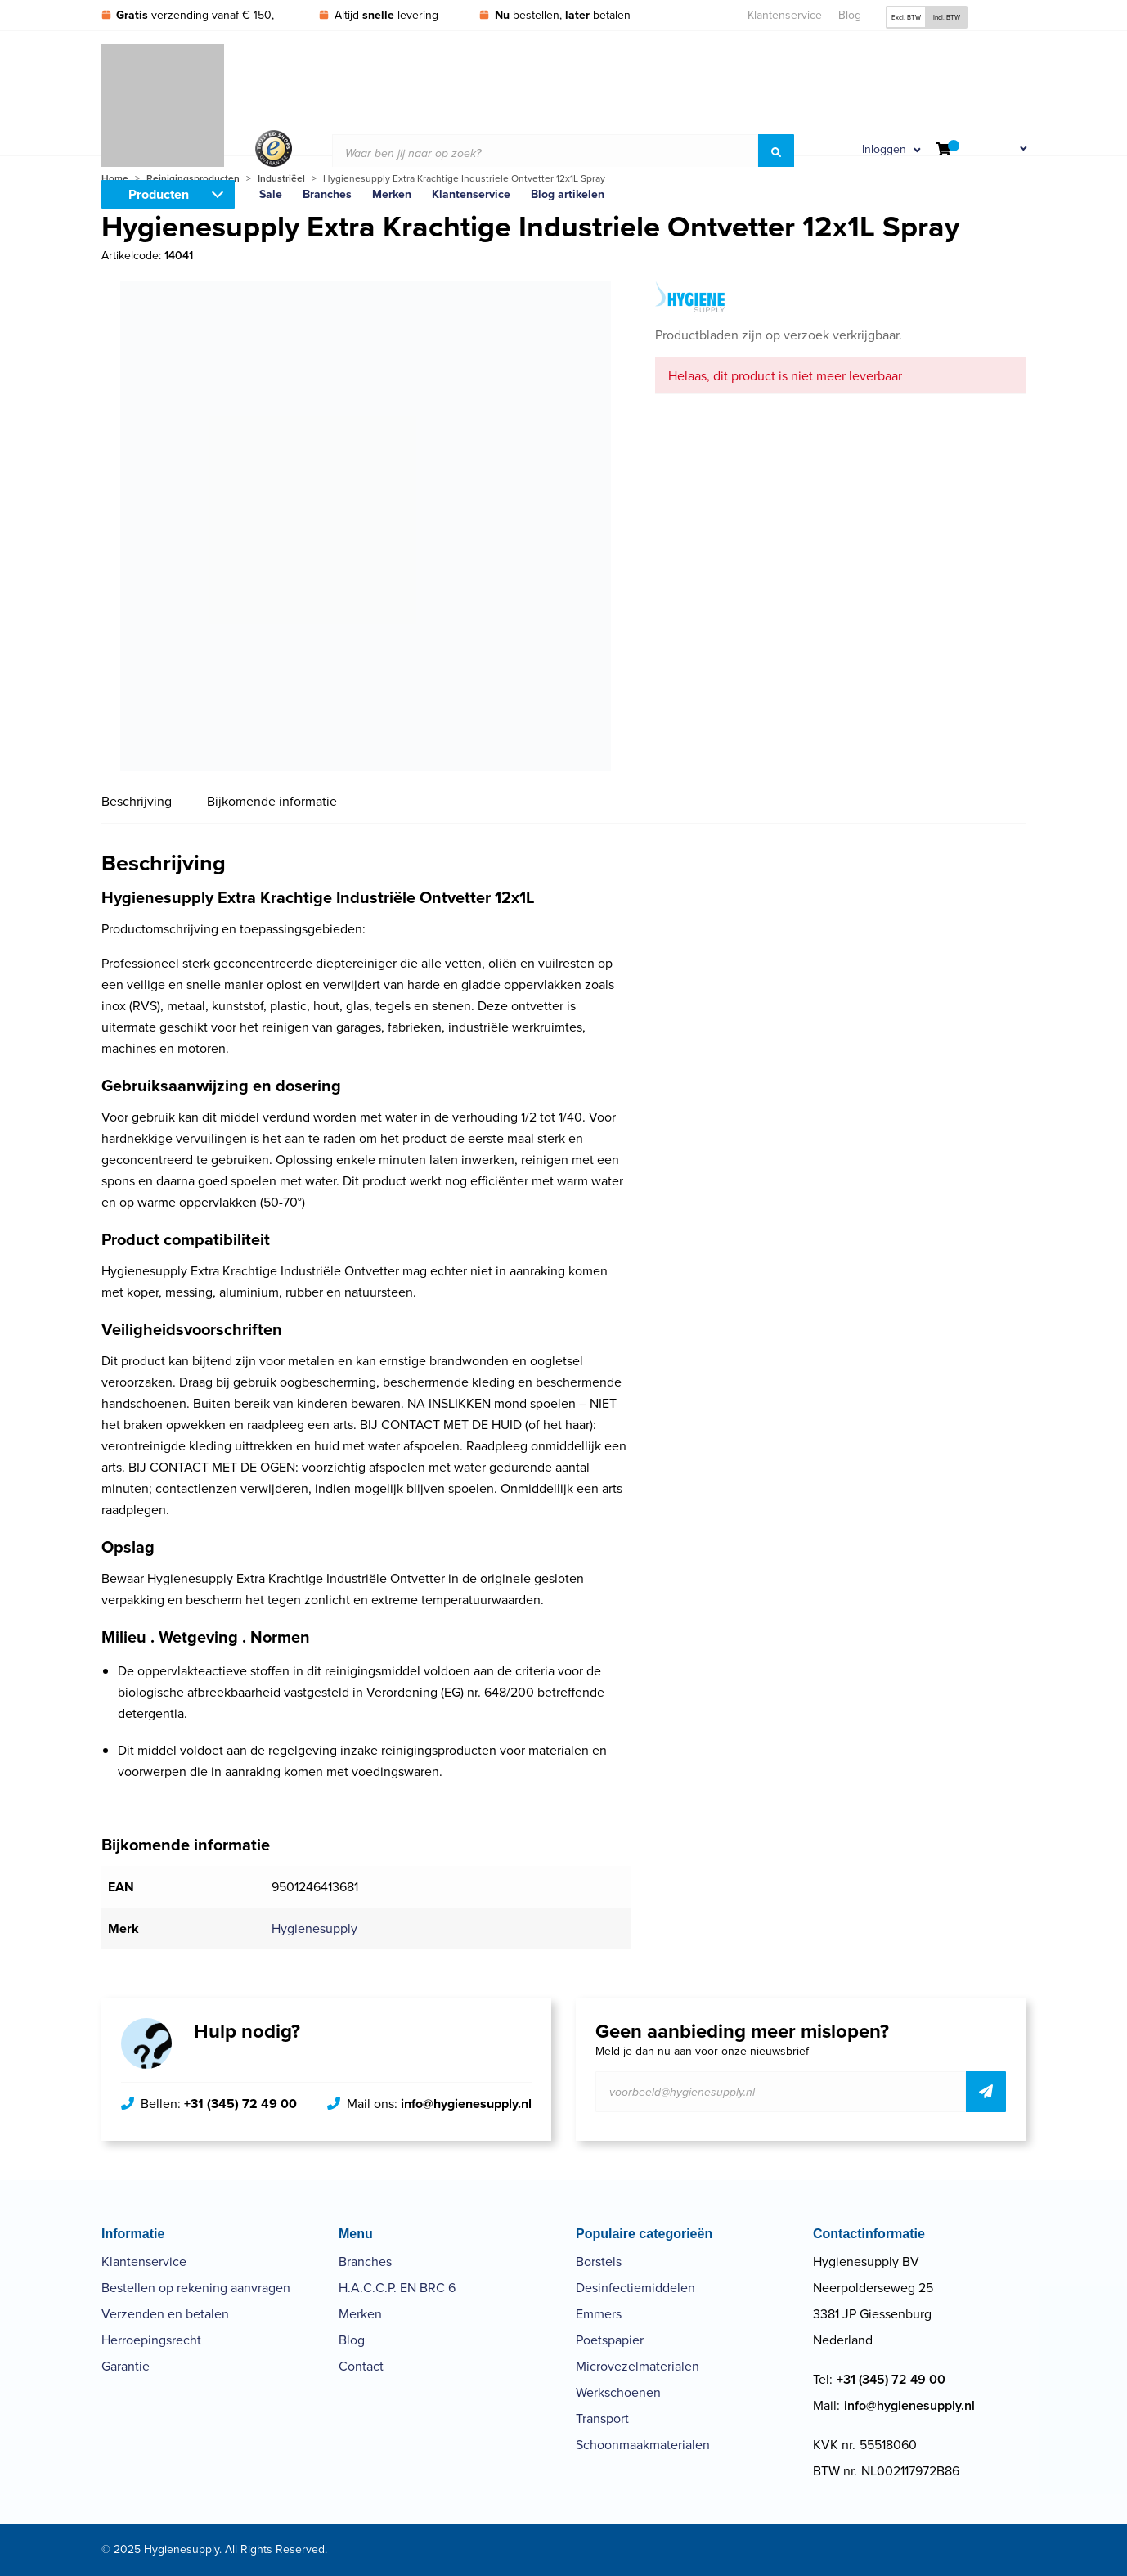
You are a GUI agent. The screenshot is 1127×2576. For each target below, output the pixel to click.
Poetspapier (610, 2340)
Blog (849, 15)
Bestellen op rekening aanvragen (195, 2287)
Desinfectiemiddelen (635, 2287)
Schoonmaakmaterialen (643, 2444)
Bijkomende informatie (272, 801)
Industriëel (281, 178)
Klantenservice (785, 15)
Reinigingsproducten (193, 178)
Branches (365, 2261)
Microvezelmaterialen (637, 2366)
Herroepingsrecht (151, 2340)
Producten (158, 194)
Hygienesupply (314, 1928)
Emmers (599, 2313)
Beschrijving (136, 801)
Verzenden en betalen (165, 2313)
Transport (602, 2418)
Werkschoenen (618, 2392)
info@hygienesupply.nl (466, 2103)
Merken (360, 2313)
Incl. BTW (946, 17)
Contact (361, 2366)
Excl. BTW (906, 17)
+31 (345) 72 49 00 (240, 2103)
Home (114, 178)
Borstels (599, 2261)
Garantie (125, 2366)
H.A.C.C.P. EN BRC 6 (397, 2287)
